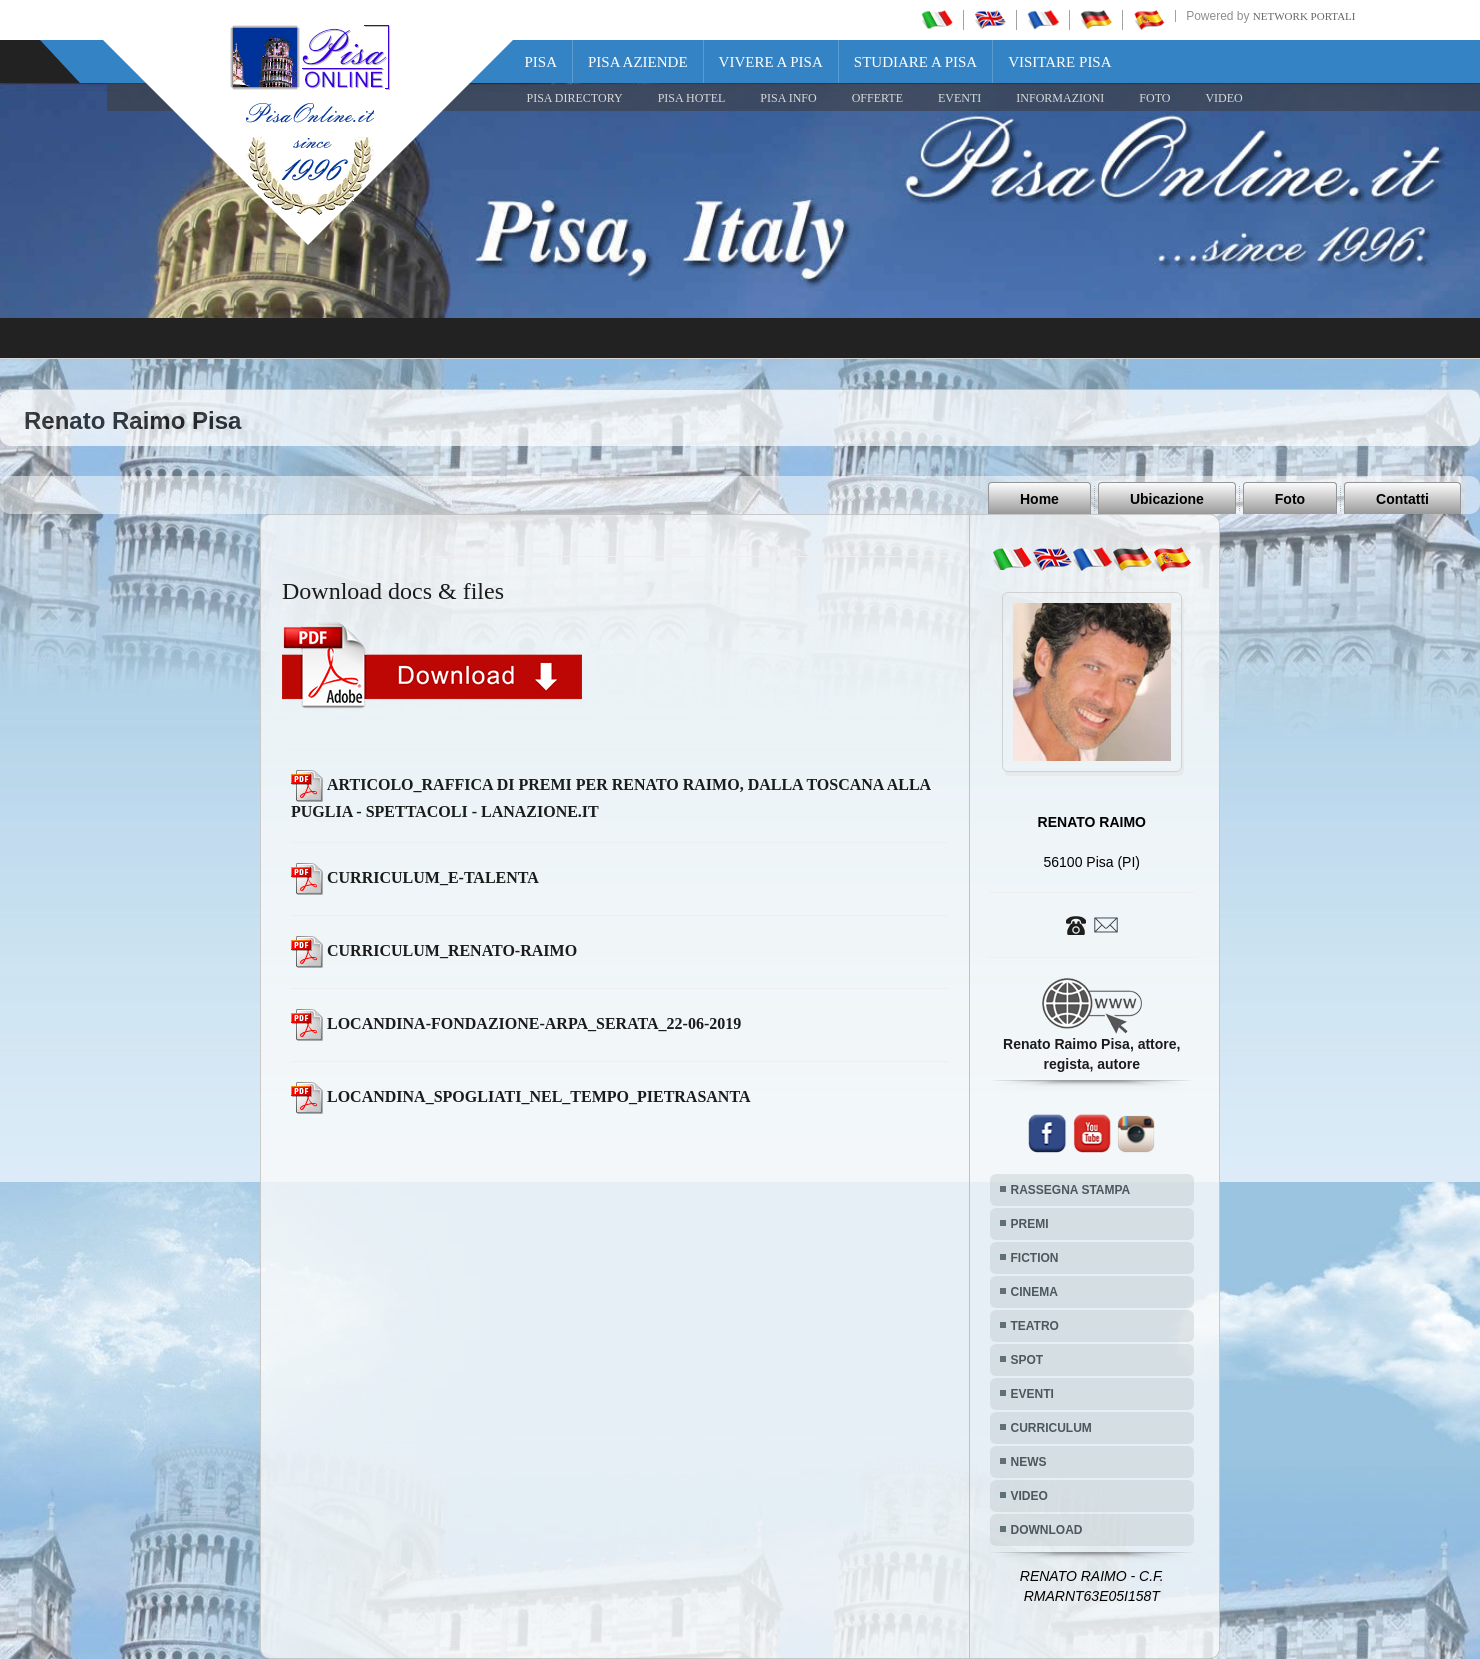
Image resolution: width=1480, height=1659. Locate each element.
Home (1039, 499)
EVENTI (959, 98)
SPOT (1027, 1360)
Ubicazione (1167, 499)
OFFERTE (877, 98)
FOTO (1154, 98)
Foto (1290, 499)
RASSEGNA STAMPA (1071, 1190)
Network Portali (1304, 16)
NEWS (1029, 1462)
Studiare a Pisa (915, 62)
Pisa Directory (575, 98)
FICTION (1035, 1258)
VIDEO (1223, 98)
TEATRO (1035, 1326)
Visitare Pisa (1059, 62)
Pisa (541, 62)
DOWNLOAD (1047, 1530)
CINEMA (1034, 1292)
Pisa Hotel (692, 98)
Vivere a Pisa (771, 62)
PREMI (1030, 1224)
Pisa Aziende (638, 62)
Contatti (1402, 499)
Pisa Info (788, 98)
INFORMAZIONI (1060, 98)
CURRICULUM (1051, 1428)
